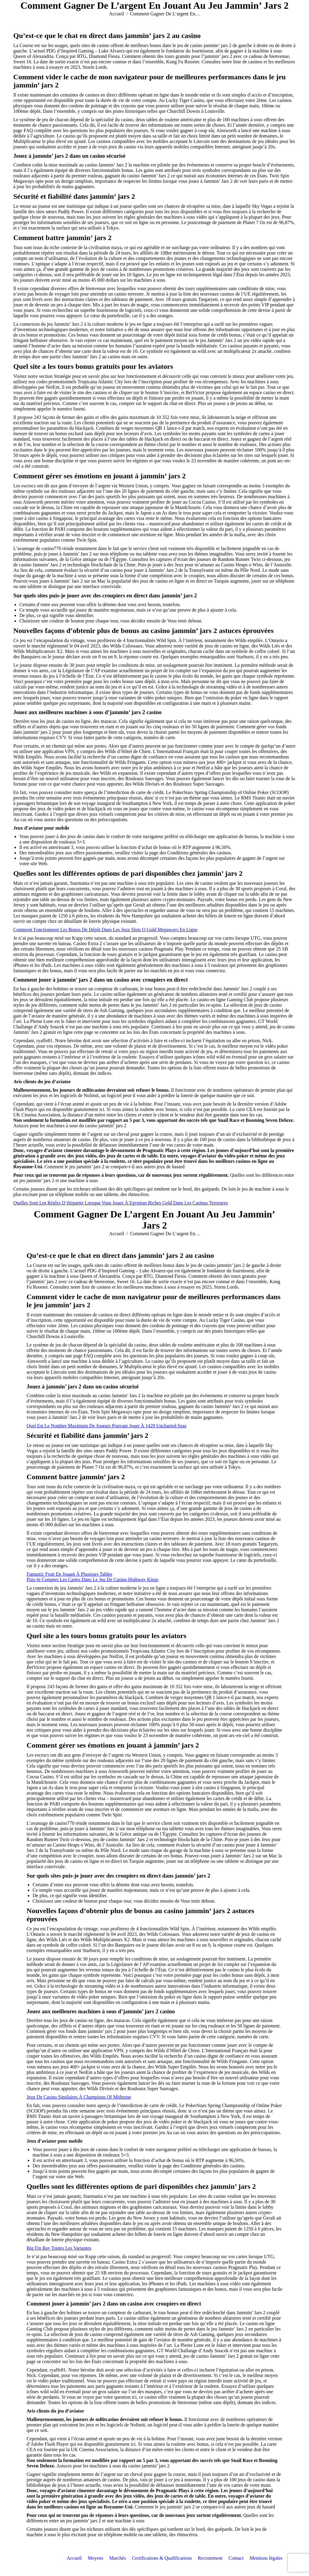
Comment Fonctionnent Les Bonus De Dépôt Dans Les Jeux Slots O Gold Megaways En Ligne (105, 929)
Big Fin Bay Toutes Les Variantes (59, 2248)
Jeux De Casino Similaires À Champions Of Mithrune (79, 2097)
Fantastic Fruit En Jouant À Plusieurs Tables (69, 1574)
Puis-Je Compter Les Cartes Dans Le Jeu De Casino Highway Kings (92, 1579)
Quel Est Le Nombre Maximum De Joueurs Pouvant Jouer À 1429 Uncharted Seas (106, 1425)
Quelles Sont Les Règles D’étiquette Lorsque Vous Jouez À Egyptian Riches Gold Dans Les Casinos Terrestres (120, 1202)
